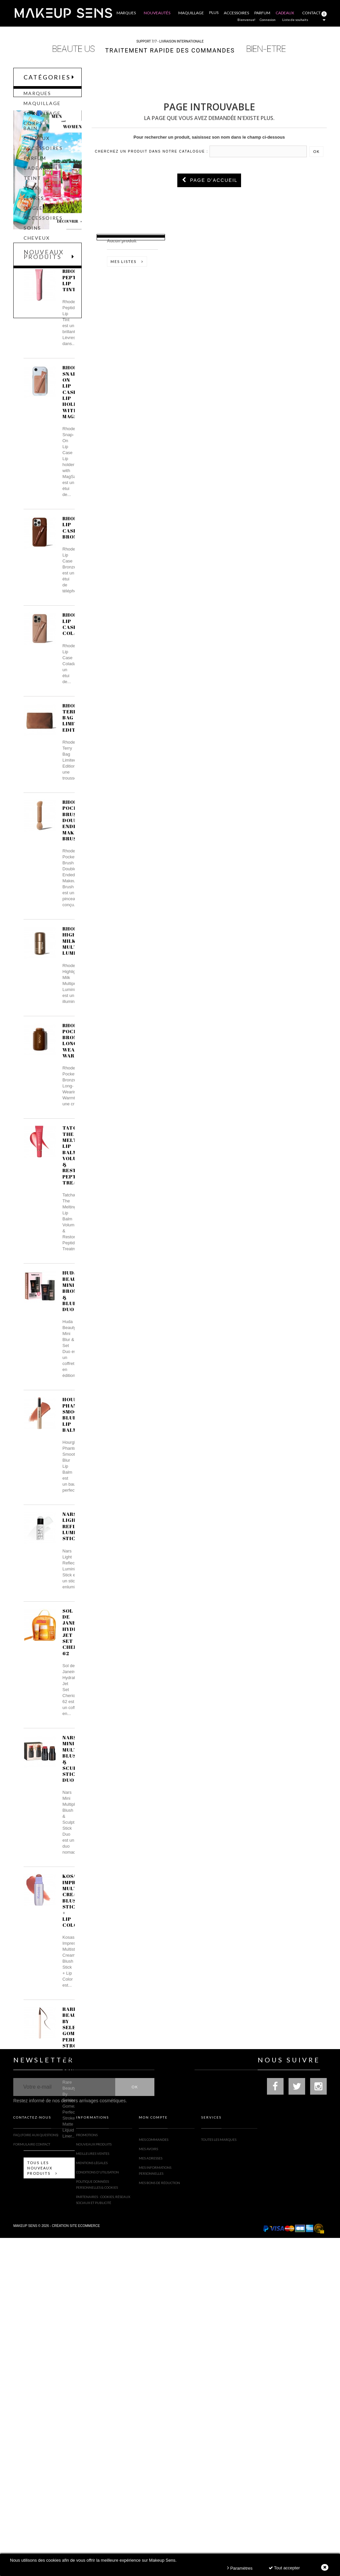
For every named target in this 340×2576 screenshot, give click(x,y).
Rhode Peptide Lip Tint (74, 461)
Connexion (268, 20)
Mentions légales (92, 2502)
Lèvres (34, 204)
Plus (213, 12)
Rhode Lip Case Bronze (73, 708)
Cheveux (37, 144)
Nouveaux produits (44, 429)
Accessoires (43, 154)
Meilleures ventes (92, 2493)
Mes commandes (153, 2474)
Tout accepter (284, 2567)
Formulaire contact (31, 2483)
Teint (32, 184)
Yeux (31, 194)
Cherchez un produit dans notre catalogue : (151, 151)
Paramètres (240, 2568)
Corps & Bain (36, 132)
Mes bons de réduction (159, 2517)
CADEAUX (37, 174)
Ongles (35, 214)
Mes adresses (150, 2493)
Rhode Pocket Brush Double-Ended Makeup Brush (74, 1001)
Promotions (87, 2474)
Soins (32, 234)
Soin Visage (42, 119)
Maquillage (42, 109)
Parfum (35, 164)
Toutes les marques (218, 2474)
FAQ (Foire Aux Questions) (35, 2474)
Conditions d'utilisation (97, 2511)
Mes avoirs (148, 2483)
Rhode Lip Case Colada (73, 805)
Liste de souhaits (295, 20)
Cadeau (35, 264)
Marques (37, 99)
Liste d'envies (136, 243)
